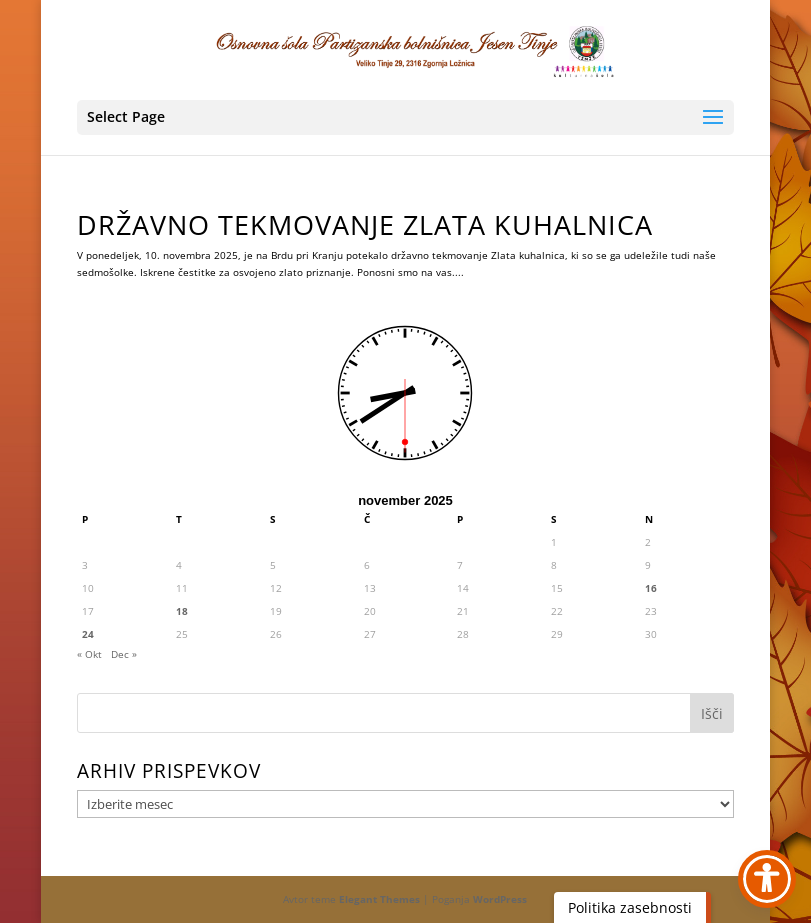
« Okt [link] (89, 654)
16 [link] (651, 588)
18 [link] (182, 611)
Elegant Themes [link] (379, 899)
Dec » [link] (124, 654)
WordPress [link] (500, 899)
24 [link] (88, 634)
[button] (405, 117)
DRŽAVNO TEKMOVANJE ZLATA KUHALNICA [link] (365, 224)
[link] (407, 49)
